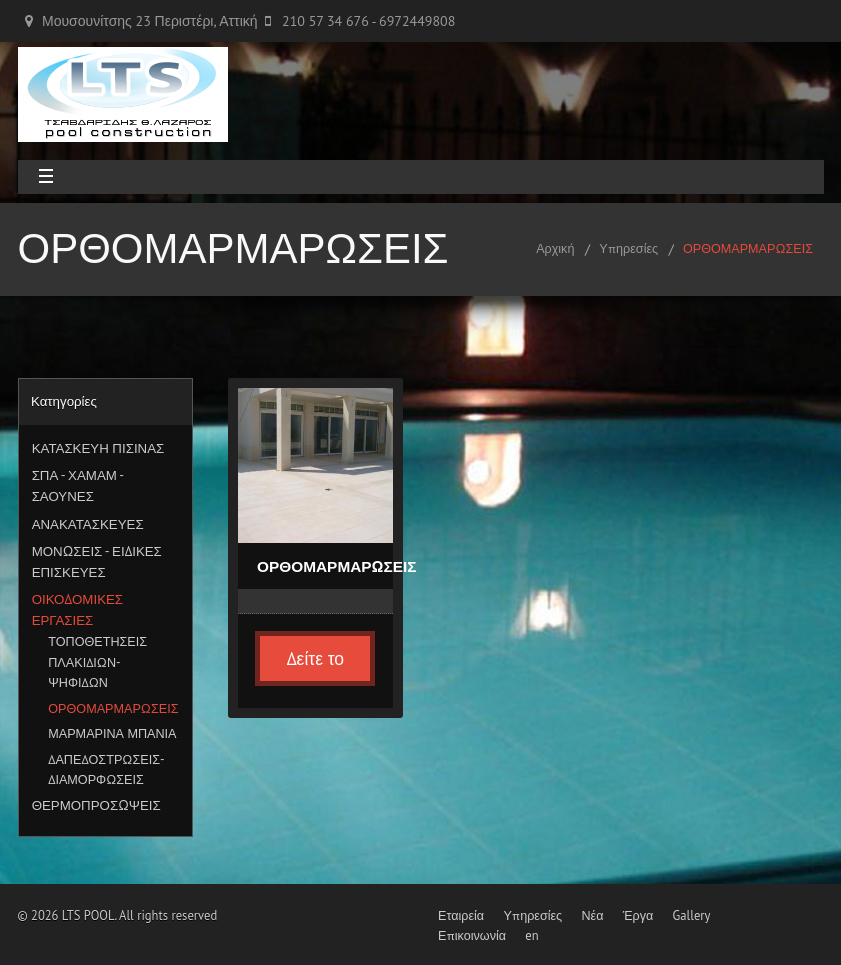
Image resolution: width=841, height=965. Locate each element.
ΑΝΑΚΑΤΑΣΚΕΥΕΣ (88, 524)
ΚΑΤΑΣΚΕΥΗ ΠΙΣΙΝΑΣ (98, 448)
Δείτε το (315, 658)
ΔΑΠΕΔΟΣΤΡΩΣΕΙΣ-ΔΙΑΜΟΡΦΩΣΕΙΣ (106, 769)
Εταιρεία (461, 915)
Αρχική (555, 248)
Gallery (692, 915)
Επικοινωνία (472, 935)
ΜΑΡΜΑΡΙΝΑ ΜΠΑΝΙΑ (112, 733)
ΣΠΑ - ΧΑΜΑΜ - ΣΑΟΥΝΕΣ (77, 485)
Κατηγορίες (64, 401)
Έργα (638, 915)
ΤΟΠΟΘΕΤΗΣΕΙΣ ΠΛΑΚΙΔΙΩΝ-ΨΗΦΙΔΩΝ (97, 661)
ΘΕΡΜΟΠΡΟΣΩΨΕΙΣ (96, 805)
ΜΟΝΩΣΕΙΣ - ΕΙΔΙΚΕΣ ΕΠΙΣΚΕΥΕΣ (97, 561)
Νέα (592, 915)
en (531, 935)
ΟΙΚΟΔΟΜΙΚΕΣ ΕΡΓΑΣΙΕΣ (77, 609)
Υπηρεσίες (628, 248)
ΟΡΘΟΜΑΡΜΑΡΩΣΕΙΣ (748, 248)
